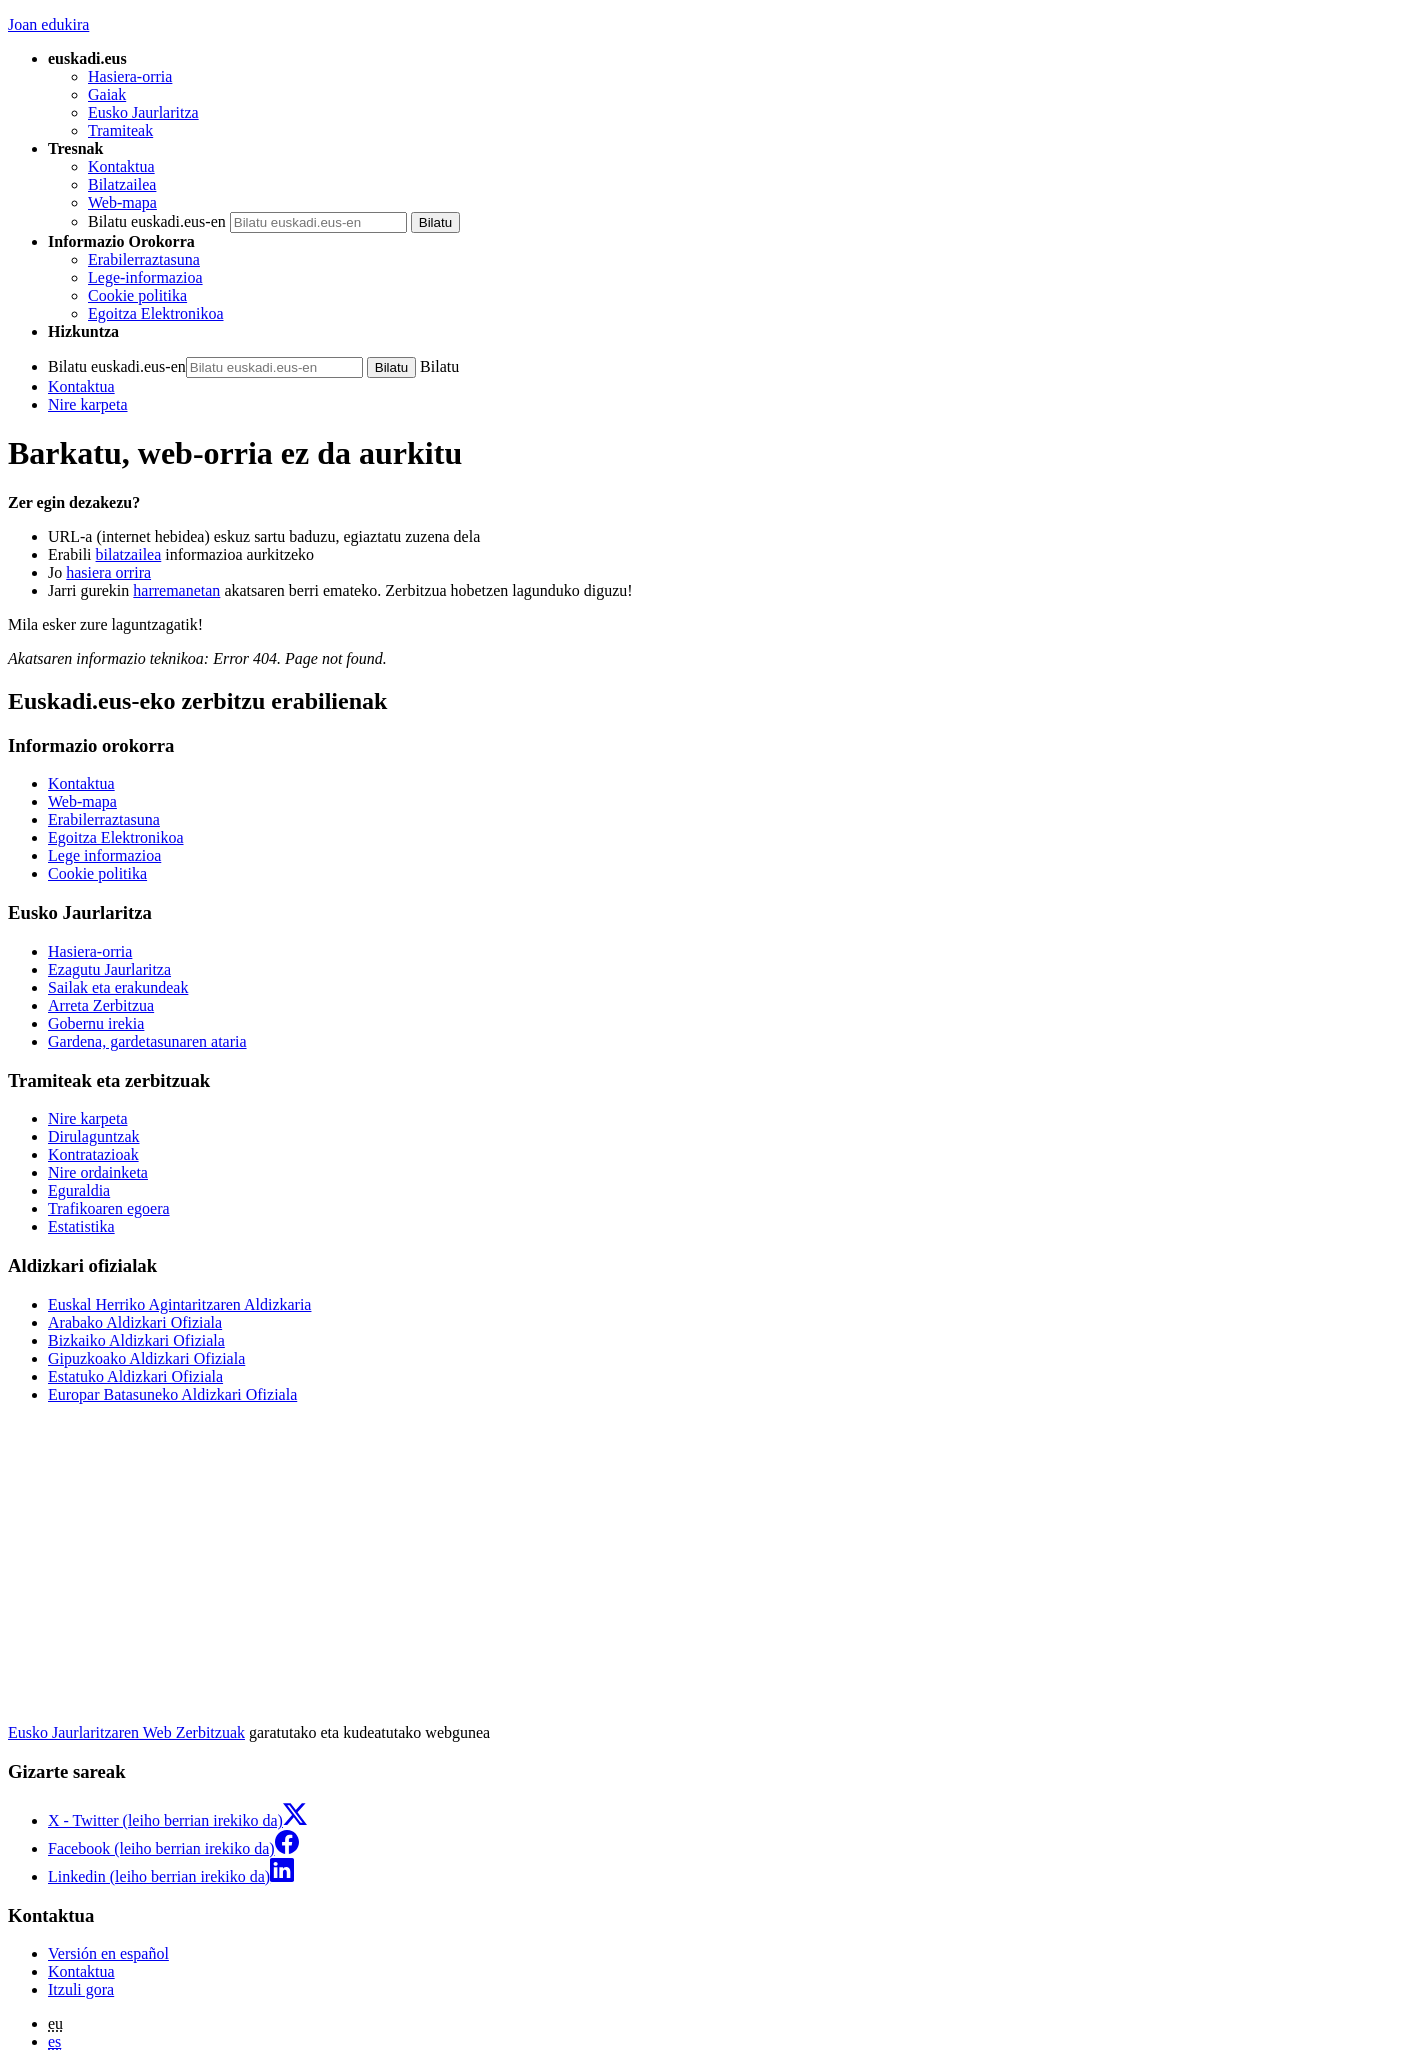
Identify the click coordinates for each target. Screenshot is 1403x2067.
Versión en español (108, 1953)
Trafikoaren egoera (109, 1208)
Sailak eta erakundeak (118, 987)
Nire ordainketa (98, 1172)
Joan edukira (48, 24)
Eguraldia (79, 1190)
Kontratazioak (93, 1154)
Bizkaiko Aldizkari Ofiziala (136, 1340)
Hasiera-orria (130, 76)
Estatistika (81, 1226)
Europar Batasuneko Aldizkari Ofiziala (172, 1394)
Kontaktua (121, 166)
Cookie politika (137, 295)
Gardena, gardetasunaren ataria (147, 1041)
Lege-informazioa (145, 277)
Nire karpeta (88, 404)
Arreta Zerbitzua (101, 1005)
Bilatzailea (122, 184)
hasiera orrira (108, 572)
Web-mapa (122, 202)
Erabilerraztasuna (144, 259)
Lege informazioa (104, 855)
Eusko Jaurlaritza (143, 112)
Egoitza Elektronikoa (156, 313)
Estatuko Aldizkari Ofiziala (135, 1376)
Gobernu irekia (96, 1023)
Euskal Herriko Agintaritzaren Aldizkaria (179, 1304)
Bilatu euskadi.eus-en (157, 221)
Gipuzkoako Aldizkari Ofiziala (146, 1358)
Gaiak (107, 94)
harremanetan (176, 590)
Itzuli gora (81, 1989)
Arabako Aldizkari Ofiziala (135, 1322)
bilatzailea (129, 554)
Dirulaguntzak (94, 1136)
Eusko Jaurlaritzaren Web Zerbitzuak (126, 1732)
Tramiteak (120, 130)
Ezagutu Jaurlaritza (109, 969)
